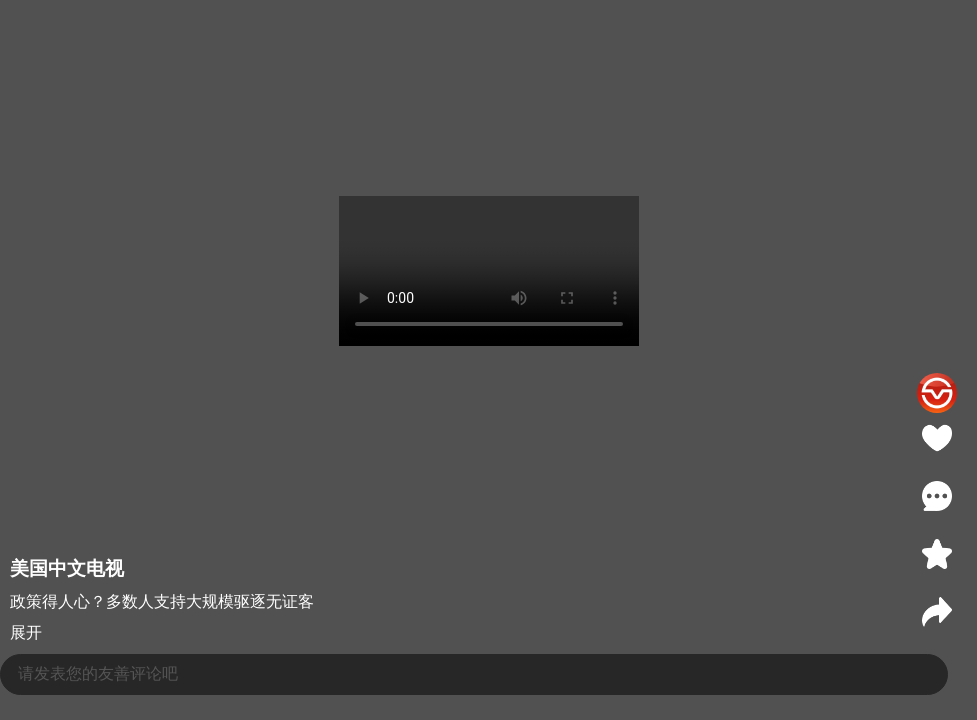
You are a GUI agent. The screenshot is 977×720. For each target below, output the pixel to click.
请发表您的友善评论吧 (98, 673)
